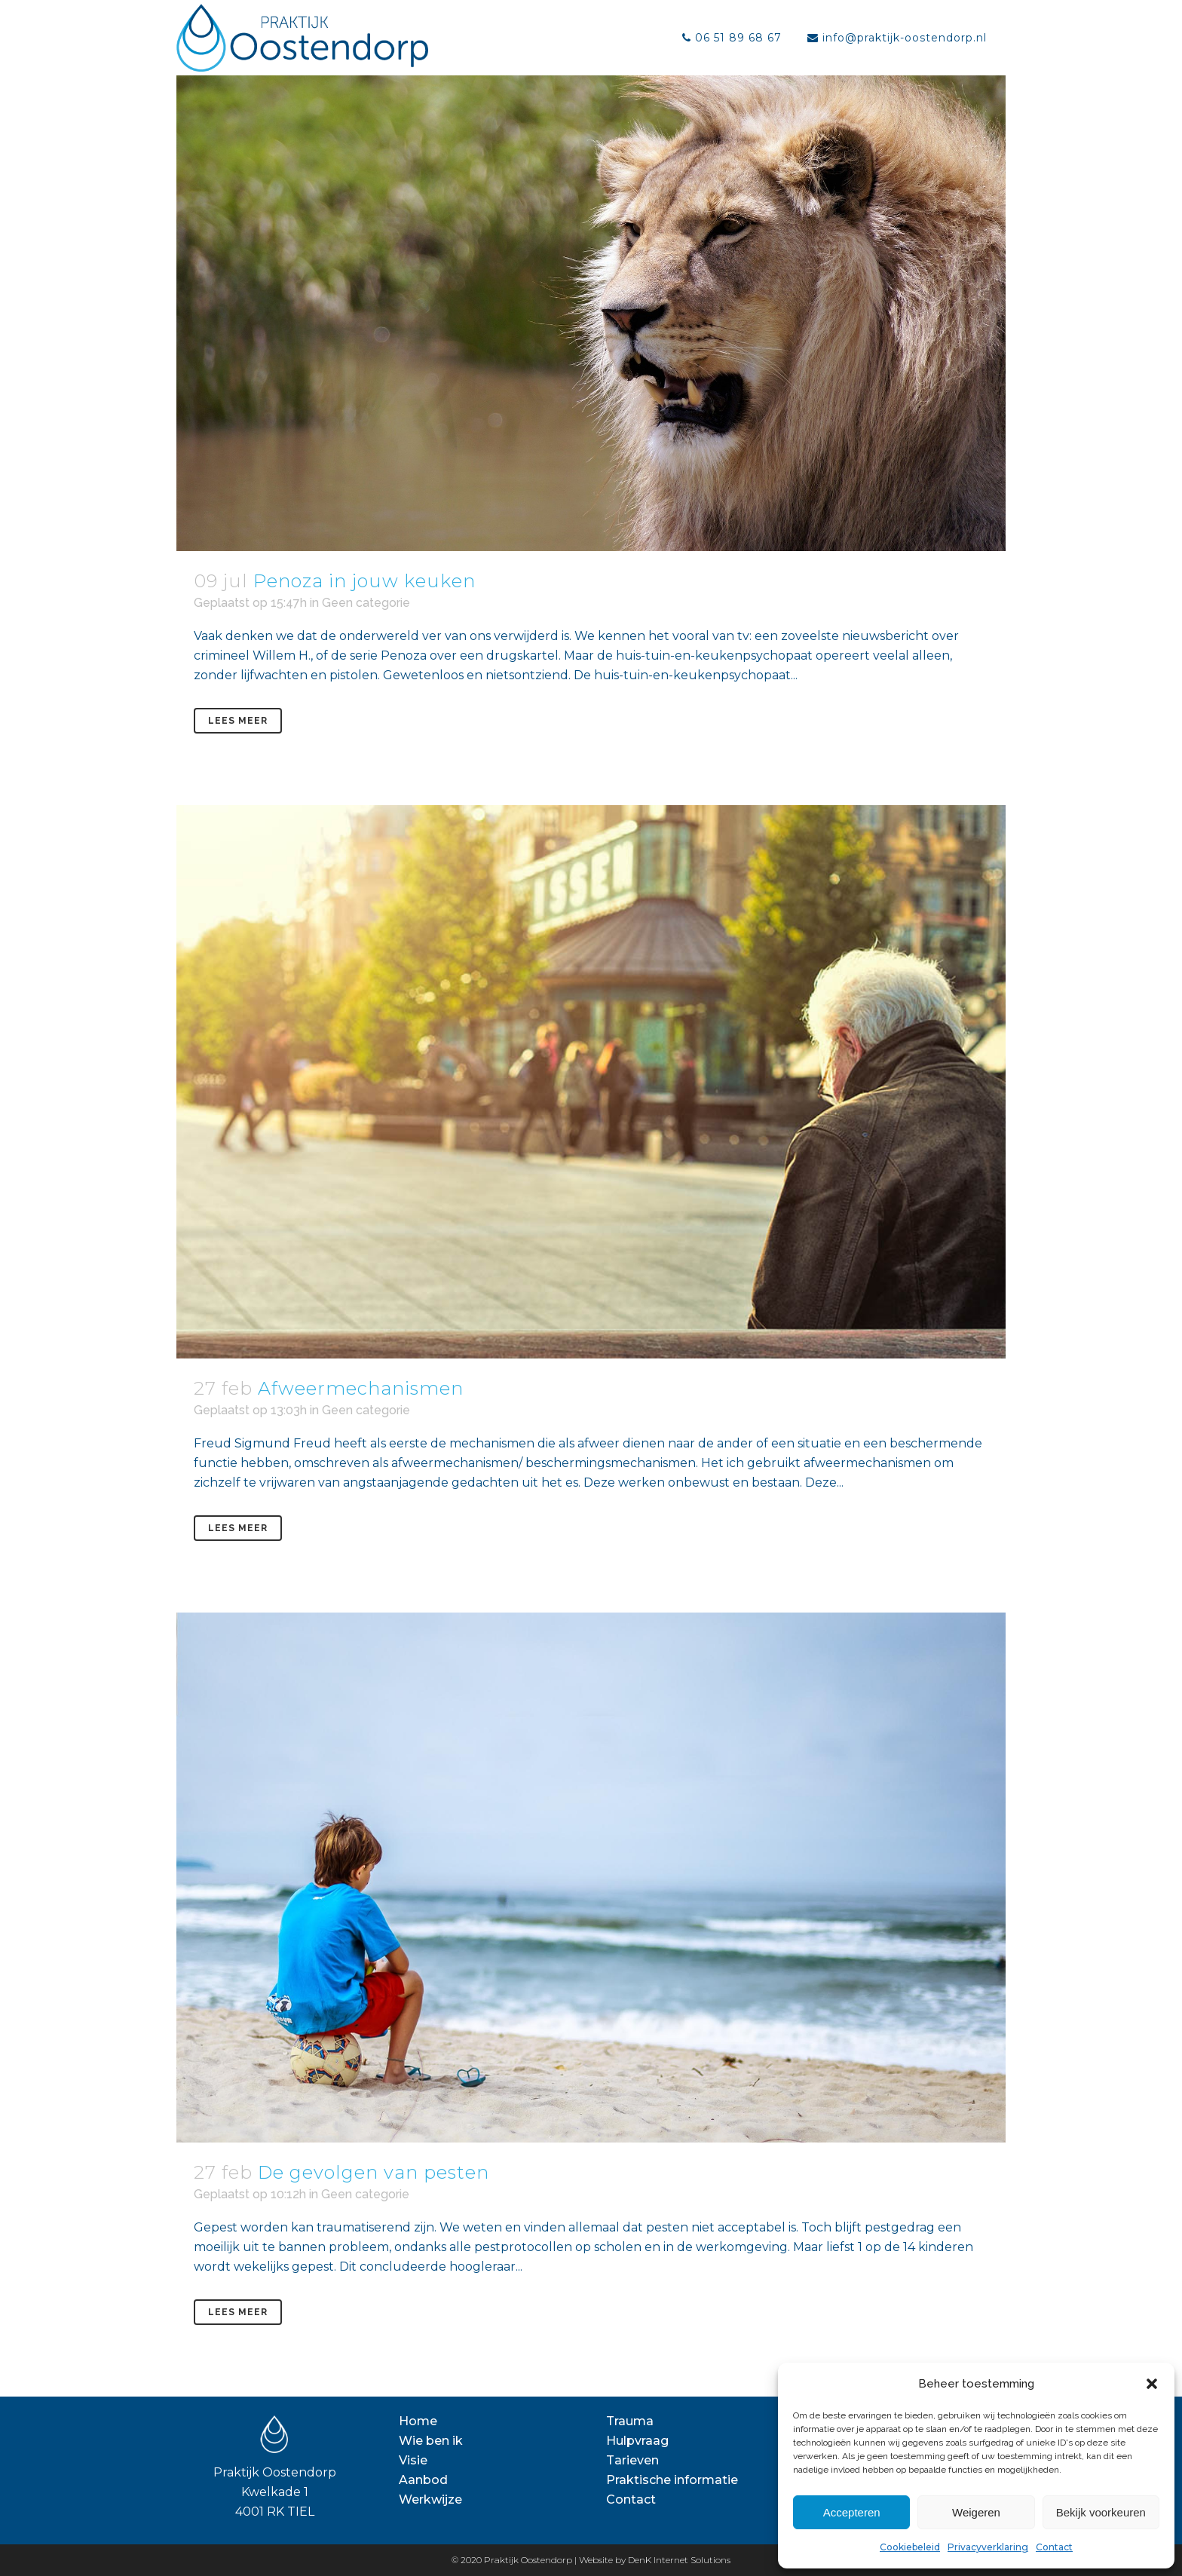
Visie (413, 2460)
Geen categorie (366, 603)
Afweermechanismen (361, 1388)
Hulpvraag (637, 2441)
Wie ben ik (431, 2441)
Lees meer (238, 720)
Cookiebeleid (910, 2547)
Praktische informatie (672, 2480)
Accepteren (851, 2512)
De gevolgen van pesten (373, 2172)
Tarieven (632, 2460)
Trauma (630, 2421)
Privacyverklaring (988, 2547)
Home (418, 2421)
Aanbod (423, 2480)
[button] (1151, 2383)
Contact (1054, 2547)
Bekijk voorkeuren (1101, 2512)
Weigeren (976, 2512)
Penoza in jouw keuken (364, 581)
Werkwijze (430, 2499)
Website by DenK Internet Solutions (654, 2559)
